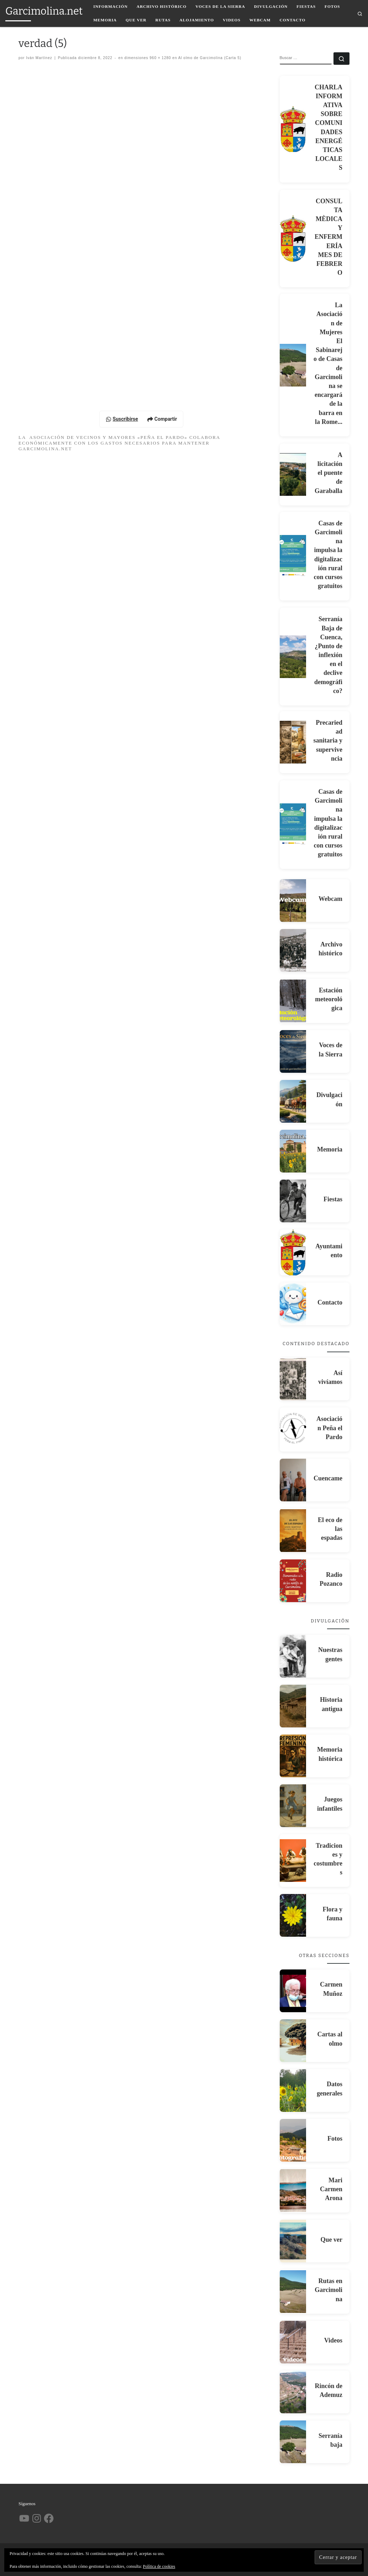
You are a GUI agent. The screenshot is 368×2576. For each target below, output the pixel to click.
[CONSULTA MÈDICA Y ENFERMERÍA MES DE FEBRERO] (293, 238)
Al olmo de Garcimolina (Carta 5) (209, 58)
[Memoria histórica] (293, 1756)
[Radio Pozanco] (293, 1580)
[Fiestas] (293, 1201)
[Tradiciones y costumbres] (293, 1860)
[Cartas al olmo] (293, 2040)
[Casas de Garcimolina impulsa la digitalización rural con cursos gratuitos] (293, 556)
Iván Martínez (39, 58)
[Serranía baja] (293, 2441)
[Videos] (293, 2342)
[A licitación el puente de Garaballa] (293, 474)
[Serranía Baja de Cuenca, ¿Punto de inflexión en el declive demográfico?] (293, 656)
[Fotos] (293, 2140)
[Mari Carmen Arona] (293, 2190)
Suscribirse (122, 419)
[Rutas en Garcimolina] (293, 2291)
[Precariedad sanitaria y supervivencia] (293, 742)
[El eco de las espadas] (293, 1530)
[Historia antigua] (293, 1706)
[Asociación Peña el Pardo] (293, 1429)
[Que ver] (293, 2241)
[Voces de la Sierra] (293, 1051)
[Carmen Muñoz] (293, 1990)
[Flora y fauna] (293, 1915)
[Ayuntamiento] (293, 1252)
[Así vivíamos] (293, 1379)
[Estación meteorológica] (293, 1001)
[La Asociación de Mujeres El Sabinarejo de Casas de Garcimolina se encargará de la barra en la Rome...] (293, 365)
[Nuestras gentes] (293, 1656)
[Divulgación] (293, 1101)
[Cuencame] (293, 1480)
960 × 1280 (159, 58)
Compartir (162, 419)
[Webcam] (293, 900)
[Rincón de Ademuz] (293, 2392)
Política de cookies (159, 2566)
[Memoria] (293, 1151)
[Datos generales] (293, 2090)
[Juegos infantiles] (293, 1805)
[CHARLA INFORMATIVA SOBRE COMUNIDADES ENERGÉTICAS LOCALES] (293, 129)
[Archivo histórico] (293, 950)
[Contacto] (293, 1303)
